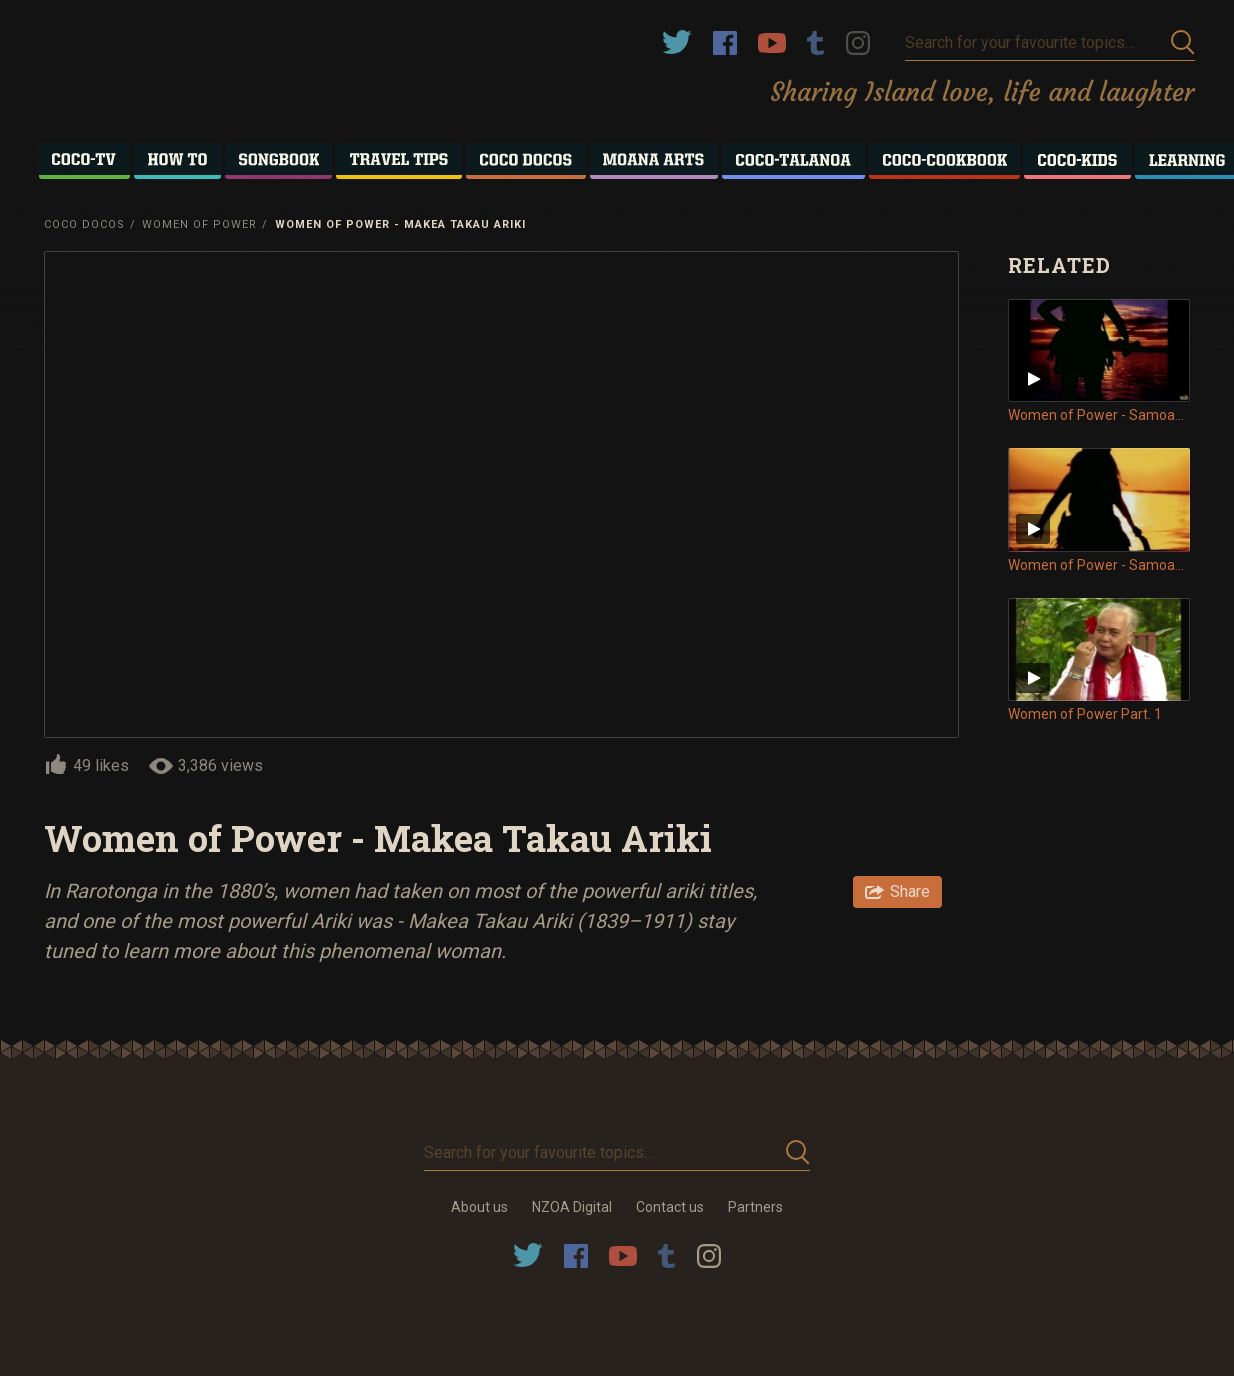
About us (479, 1207)
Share (910, 891)
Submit (1183, 42)
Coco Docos (84, 224)
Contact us (670, 1207)
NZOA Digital (572, 1207)
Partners (755, 1207)
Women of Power (199, 224)
